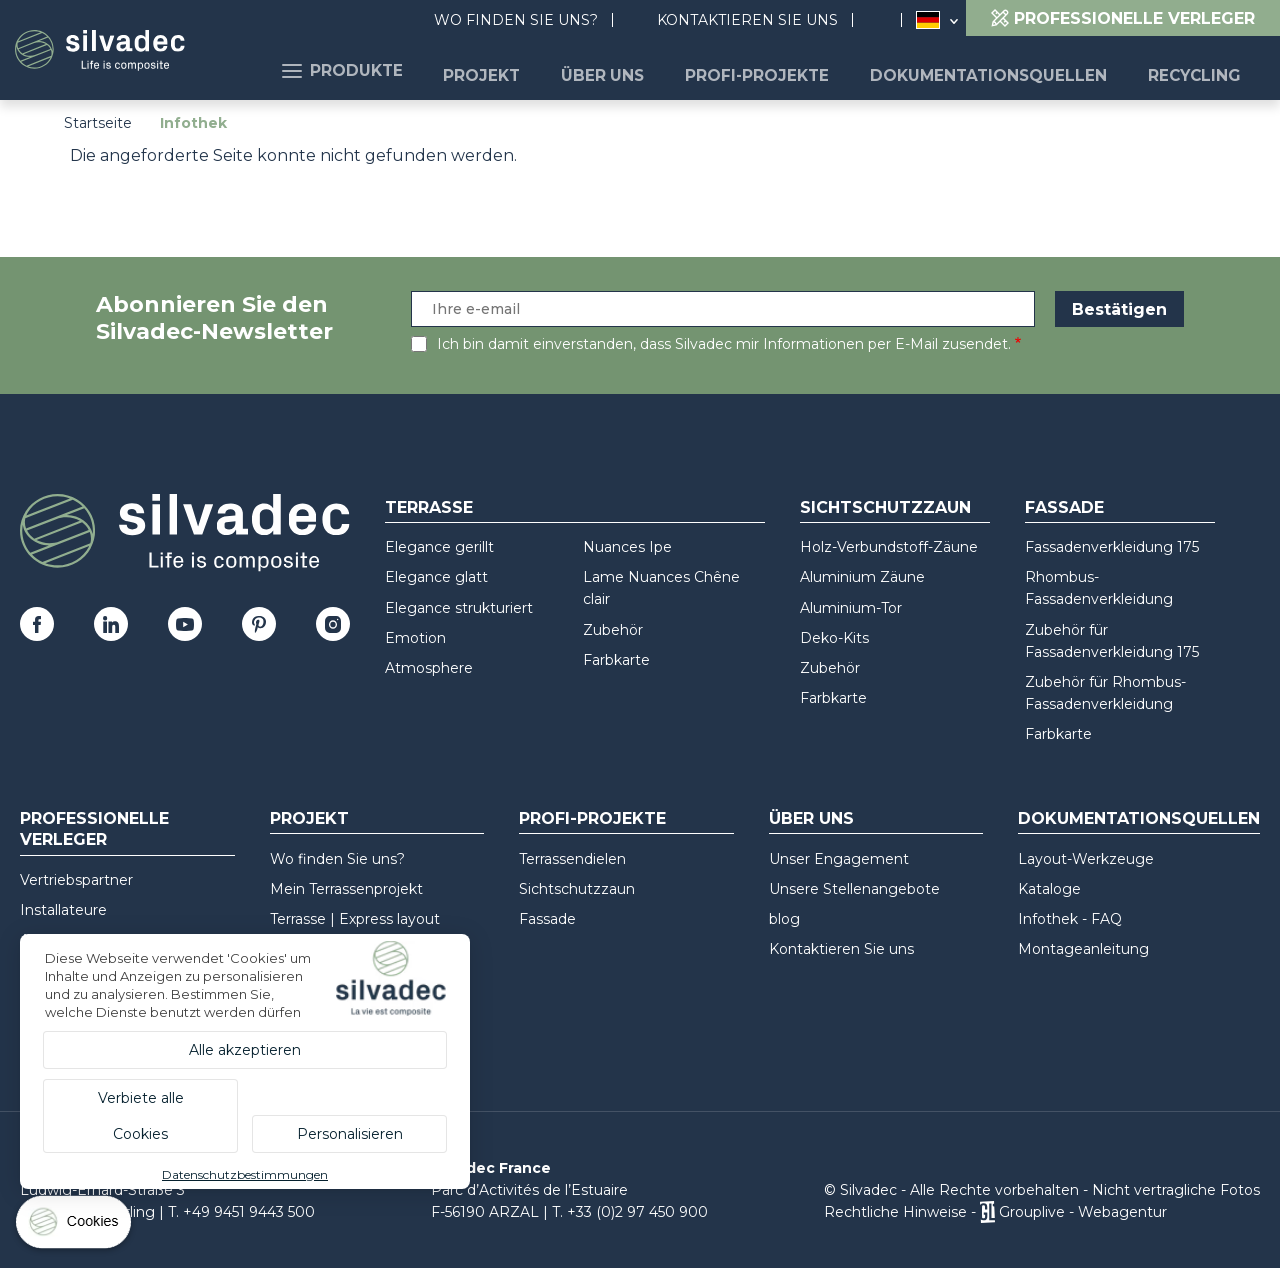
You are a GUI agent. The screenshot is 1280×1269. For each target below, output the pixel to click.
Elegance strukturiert (459, 608)
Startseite (98, 123)
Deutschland (928, 20)
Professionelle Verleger (94, 829)
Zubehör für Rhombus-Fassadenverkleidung (1105, 693)
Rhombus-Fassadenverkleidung (1099, 588)
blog (784, 919)
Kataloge (1049, 889)
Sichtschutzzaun (885, 507)
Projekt (543, 70)
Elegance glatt (436, 577)
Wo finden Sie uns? (516, 20)
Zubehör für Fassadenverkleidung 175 (1112, 641)
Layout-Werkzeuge (1086, 859)
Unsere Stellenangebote (854, 889)
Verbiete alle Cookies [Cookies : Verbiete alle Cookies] (141, 1116)
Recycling (1199, 70)
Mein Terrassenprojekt (346, 889)
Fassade (1064, 507)
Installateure (63, 910)
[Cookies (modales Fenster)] (75, 1226)
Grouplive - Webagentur (1083, 1212)
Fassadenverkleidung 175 (1112, 547)
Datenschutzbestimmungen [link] (245, 1174)
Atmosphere (429, 668)
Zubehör (613, 630)
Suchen (887, 20)
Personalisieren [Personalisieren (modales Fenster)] (350, 1134)
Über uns (652, 70)
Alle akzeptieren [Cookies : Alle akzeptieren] (245, 1050)
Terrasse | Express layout (355, 919)
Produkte (416, 70)
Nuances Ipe (627, 547)
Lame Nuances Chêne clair (661, 588)
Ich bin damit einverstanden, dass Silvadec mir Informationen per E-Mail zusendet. (724, 344)
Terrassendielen (572, 859)
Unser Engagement (839, 859)
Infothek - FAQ (1070, 919)
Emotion (415, 638)
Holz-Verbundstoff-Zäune (889, 547)
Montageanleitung (1083, 949)
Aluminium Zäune (862, 577)
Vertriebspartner (76, 880)
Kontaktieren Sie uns (747, 20)
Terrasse (429, 507)
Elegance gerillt (439, 547)
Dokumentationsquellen (1009, 70)
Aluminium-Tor (851, 608)
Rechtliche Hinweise (895, 1212)
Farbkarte (616, 660)
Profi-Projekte (793, 70)
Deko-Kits (834, 638)
